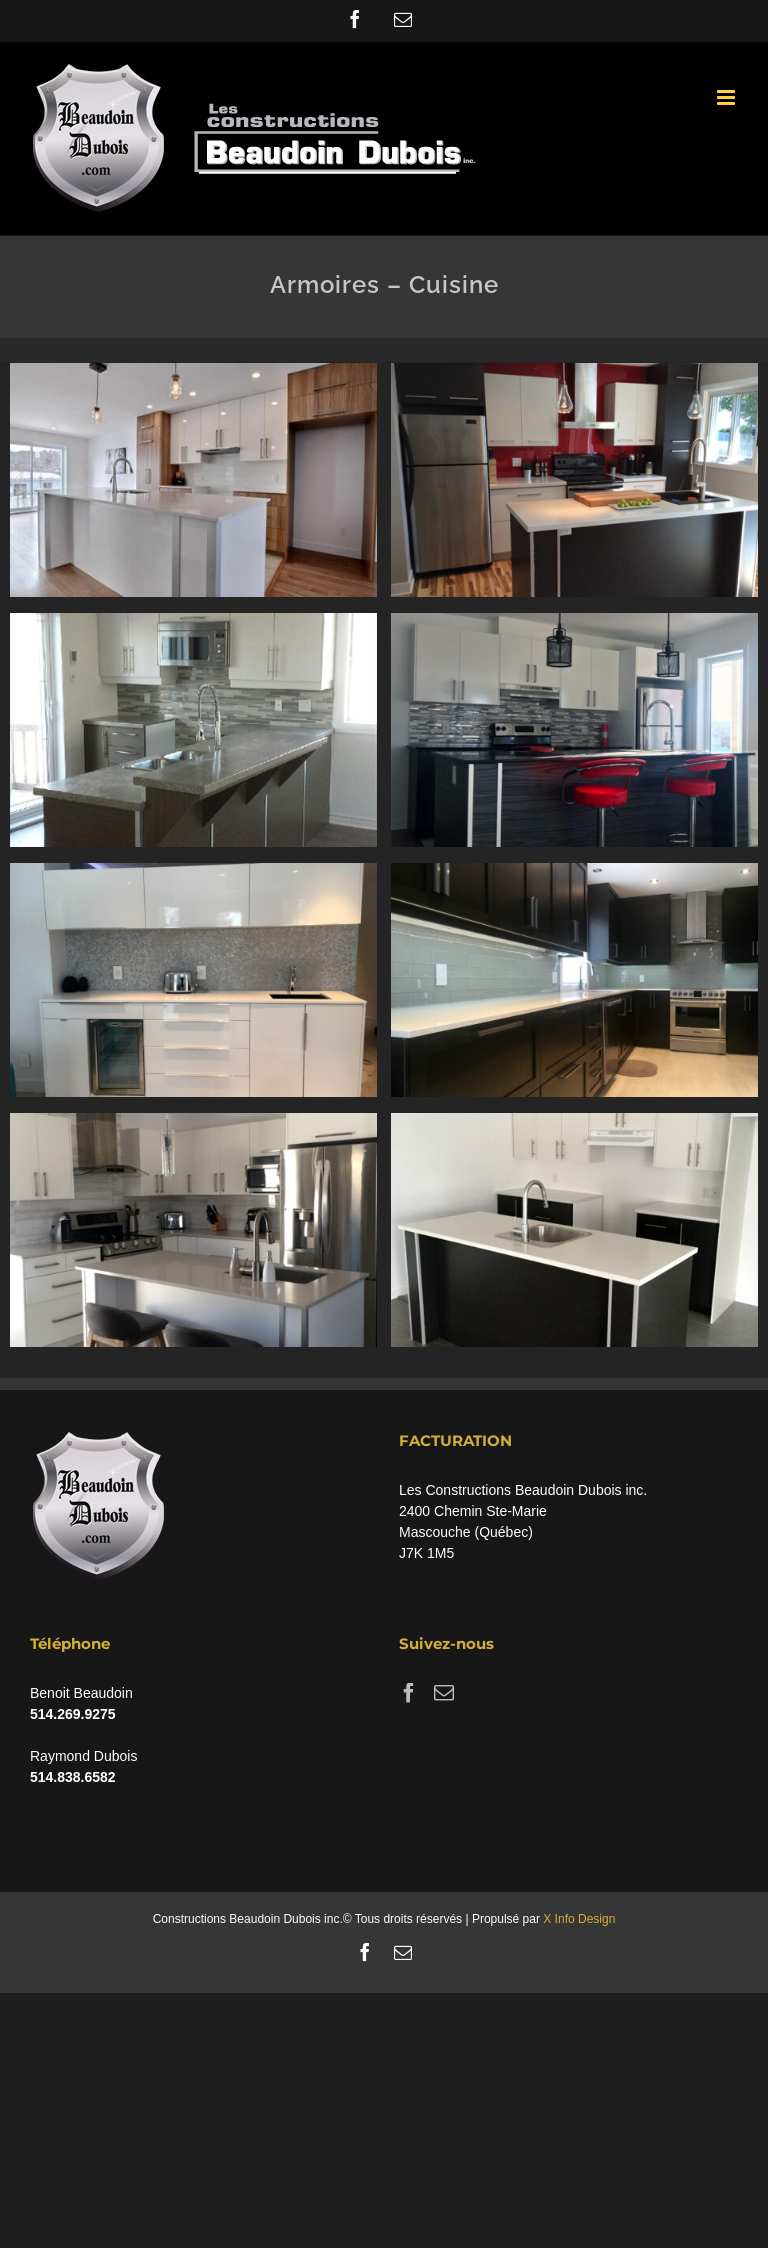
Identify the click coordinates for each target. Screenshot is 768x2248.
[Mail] (444, 1693)
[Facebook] (409, 1693)
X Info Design (579, 1919)
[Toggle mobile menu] (727, 97)
